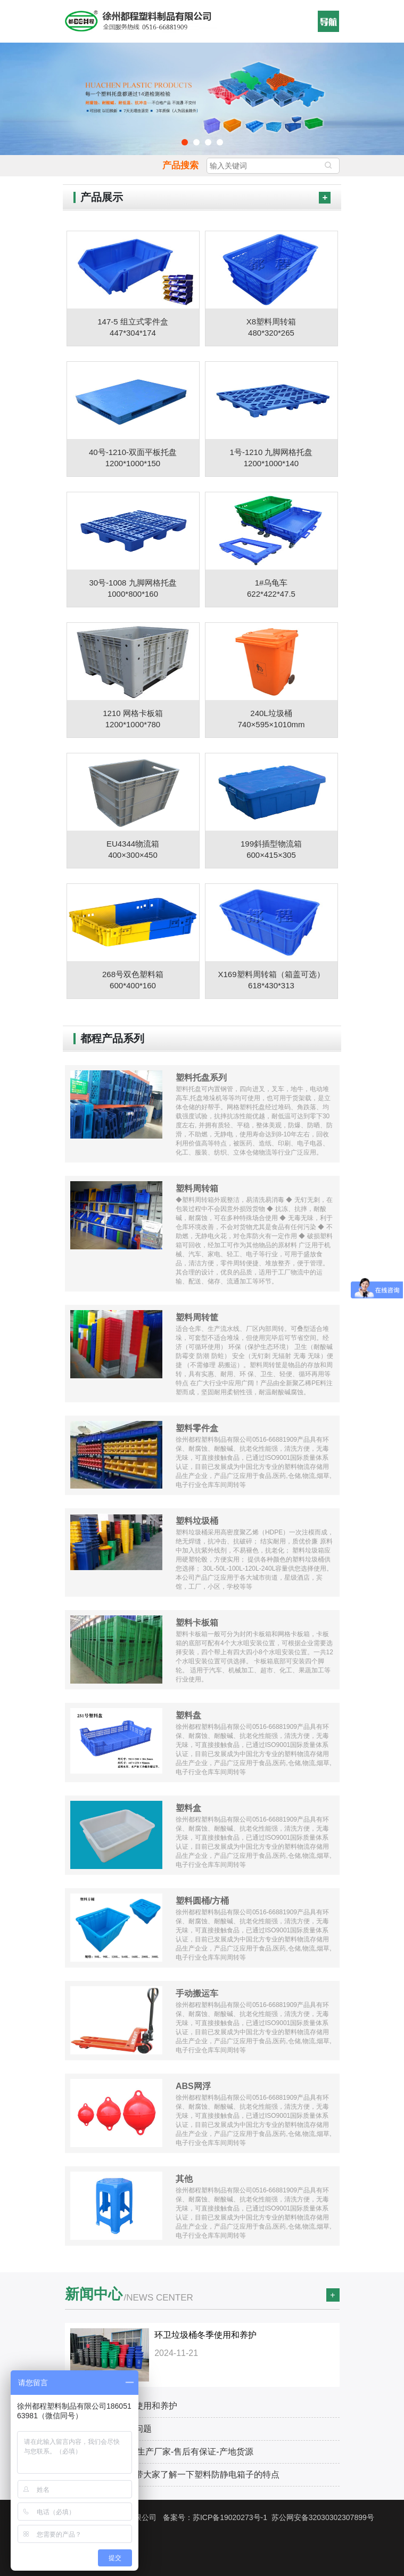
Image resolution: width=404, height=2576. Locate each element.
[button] (328, 21)
